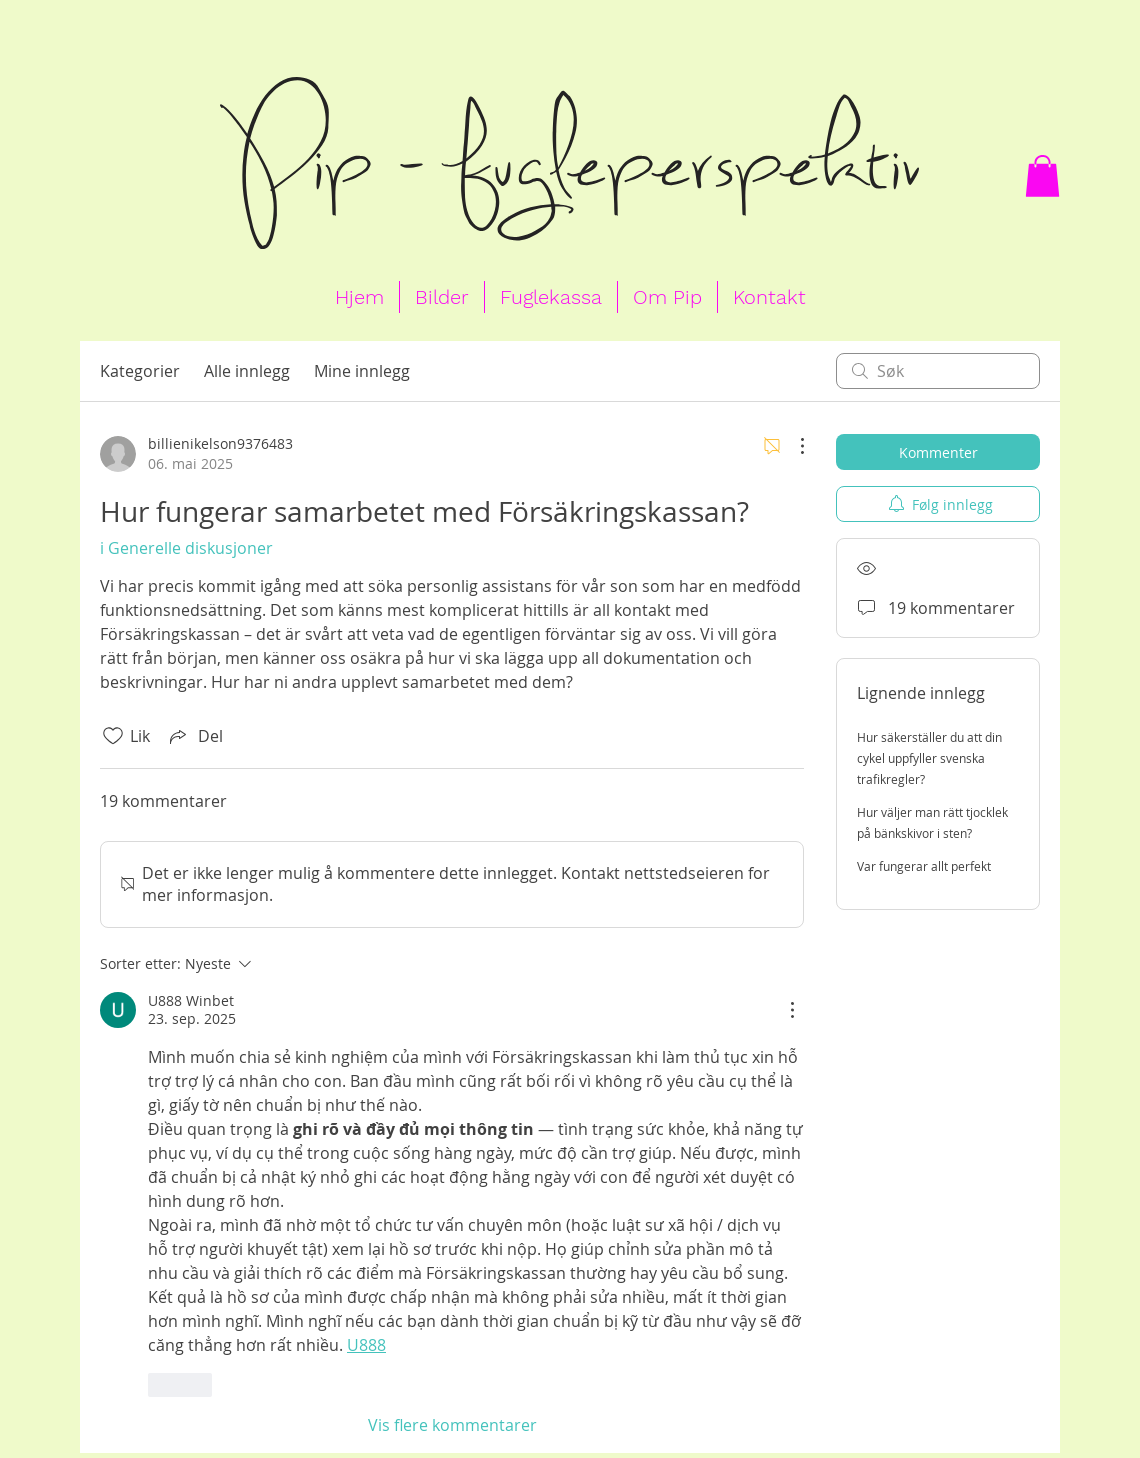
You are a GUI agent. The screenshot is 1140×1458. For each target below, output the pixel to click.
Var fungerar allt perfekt (924, 866)
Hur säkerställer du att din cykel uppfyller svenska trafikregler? (929, 758)
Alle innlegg (247, 371)
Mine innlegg (362, 371)
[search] (938, 371)
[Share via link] (194, 736)
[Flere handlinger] (792, 446)
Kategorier (140, 371)
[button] (1042, 176)
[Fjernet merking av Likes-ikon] (113, 736)
